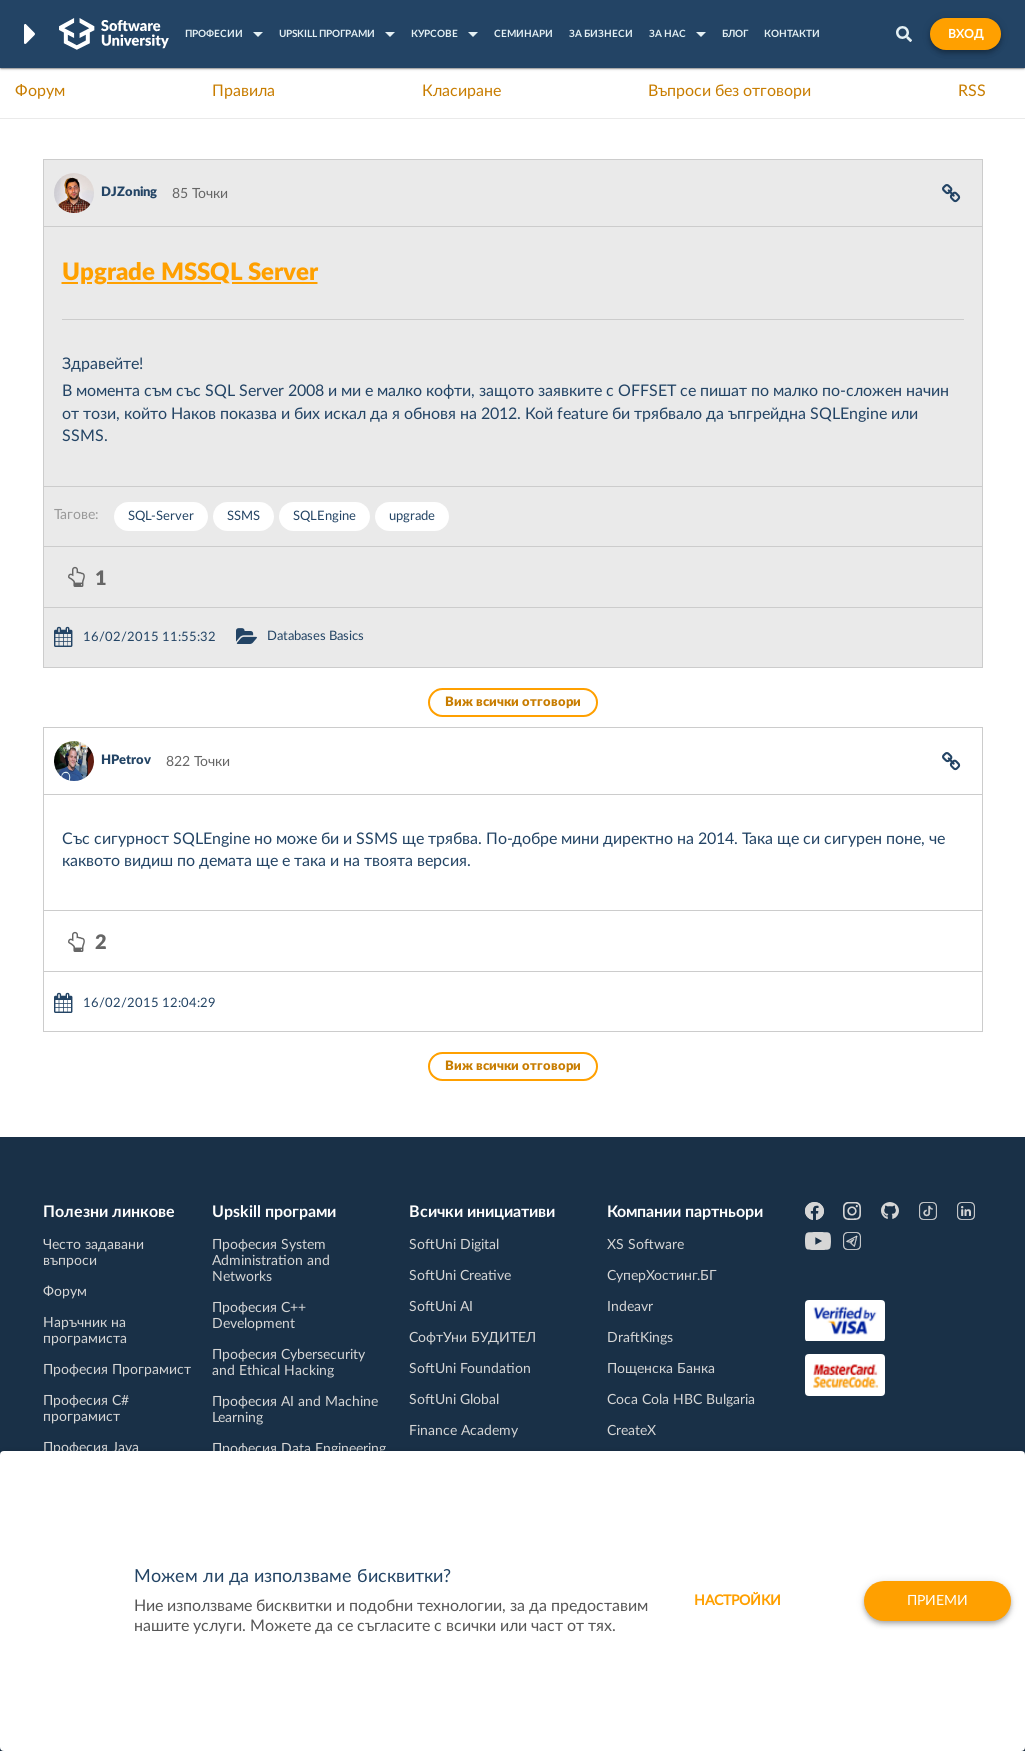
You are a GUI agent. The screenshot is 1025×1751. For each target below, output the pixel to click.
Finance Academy (463, 1431)
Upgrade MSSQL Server (190, 273)
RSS (972, 91)
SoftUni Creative (460, 1276)
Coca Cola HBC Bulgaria (681, 1400)
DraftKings (640, 1338)
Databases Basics (315, 636)
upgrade (412, 516)
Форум (40, 91)
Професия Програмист (117, 1370)
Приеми (937, 1601)
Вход (965, 34)
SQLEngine (324, 516)
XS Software (645, 1245)
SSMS (243, 516)
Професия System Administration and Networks (271, 1261)
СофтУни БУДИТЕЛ (472, 1338)
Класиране (461, 91)
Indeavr (630, 1307)
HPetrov (126, 760)
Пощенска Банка (661, 1369)
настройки (737, 1601)
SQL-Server (161, 516)
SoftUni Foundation (470, 1369)
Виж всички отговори (513, 702)
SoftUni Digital (454, 1245)
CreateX (631, 1431)
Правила (243, 91)
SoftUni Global (454, 1400)
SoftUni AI (441, 1307)
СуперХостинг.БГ (662, 1276)
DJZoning (129, 192)
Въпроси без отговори (729, 91)
